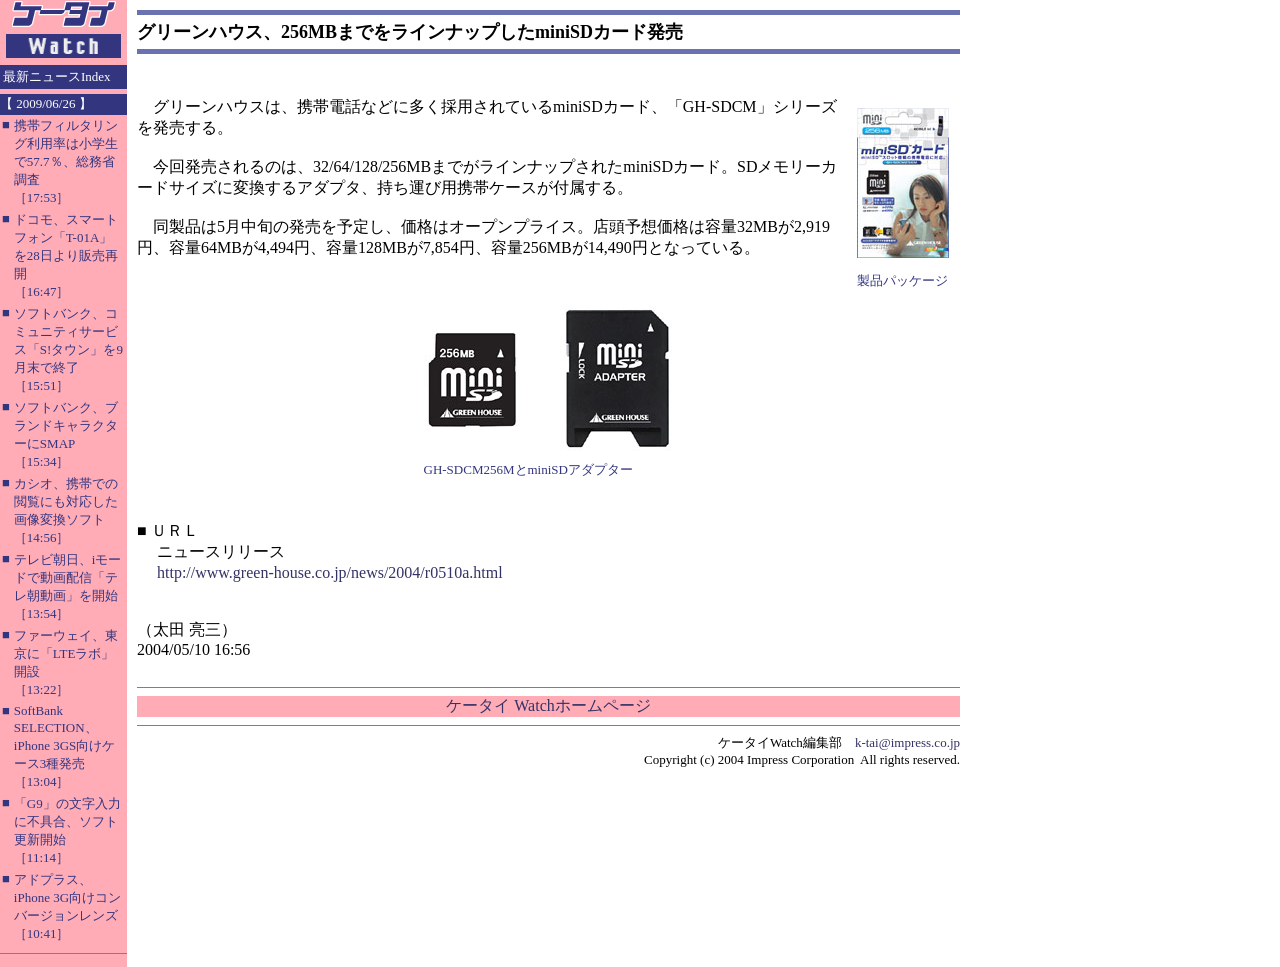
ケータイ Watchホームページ (548, 705)
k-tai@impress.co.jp (907, 742)
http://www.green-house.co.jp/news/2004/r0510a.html (330, 572)
